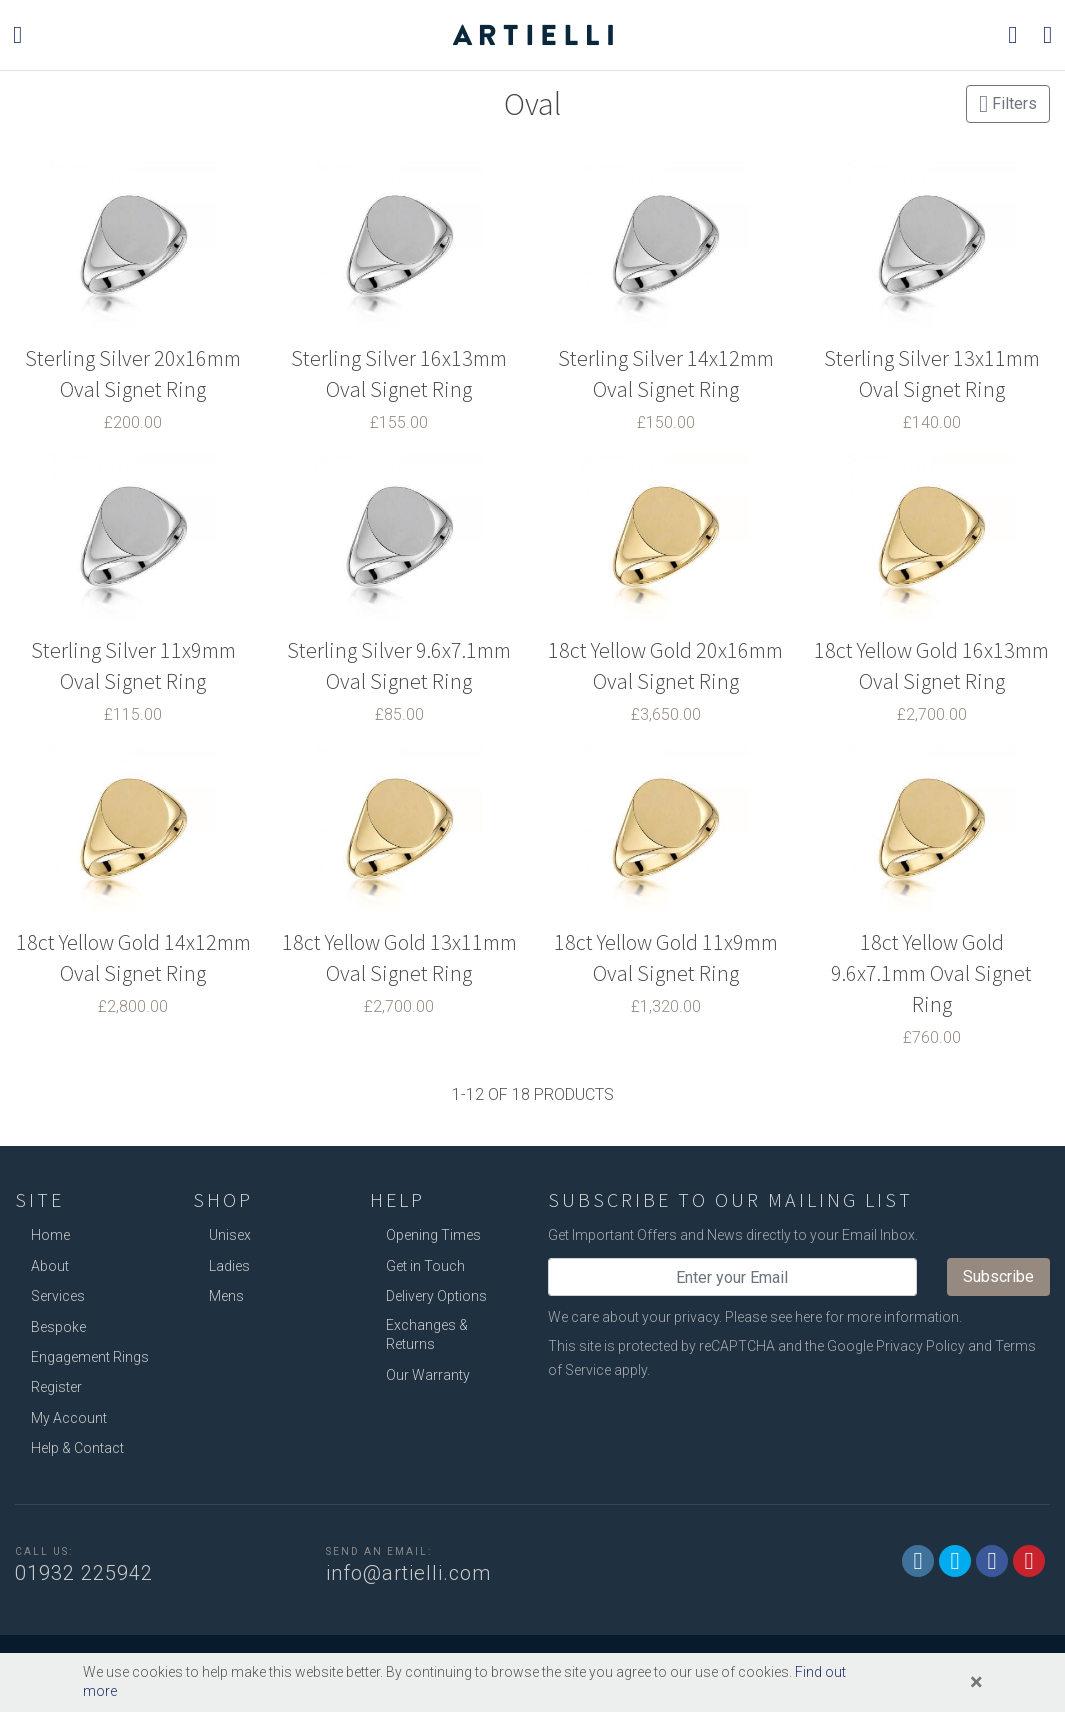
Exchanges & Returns (427, 1335)
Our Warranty (428, 1375)
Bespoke (58, 1327)
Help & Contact (77, 1448)
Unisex (230, 1235)
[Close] (976, 1682)
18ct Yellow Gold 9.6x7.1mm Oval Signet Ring (931, 973)
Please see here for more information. (843, 1317)
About (50, 1266)
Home (50, 1235)
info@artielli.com (408, 1573)
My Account (69, 1418)
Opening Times (433, 1235)
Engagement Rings (90, 1357)
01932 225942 (84, 1573)
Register (56, 1387)
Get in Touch (425, 1266)
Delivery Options (436, 1296)
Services (58, 1296)
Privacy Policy (920, 1346)
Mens (226, 1296)
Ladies (229, 1266)
